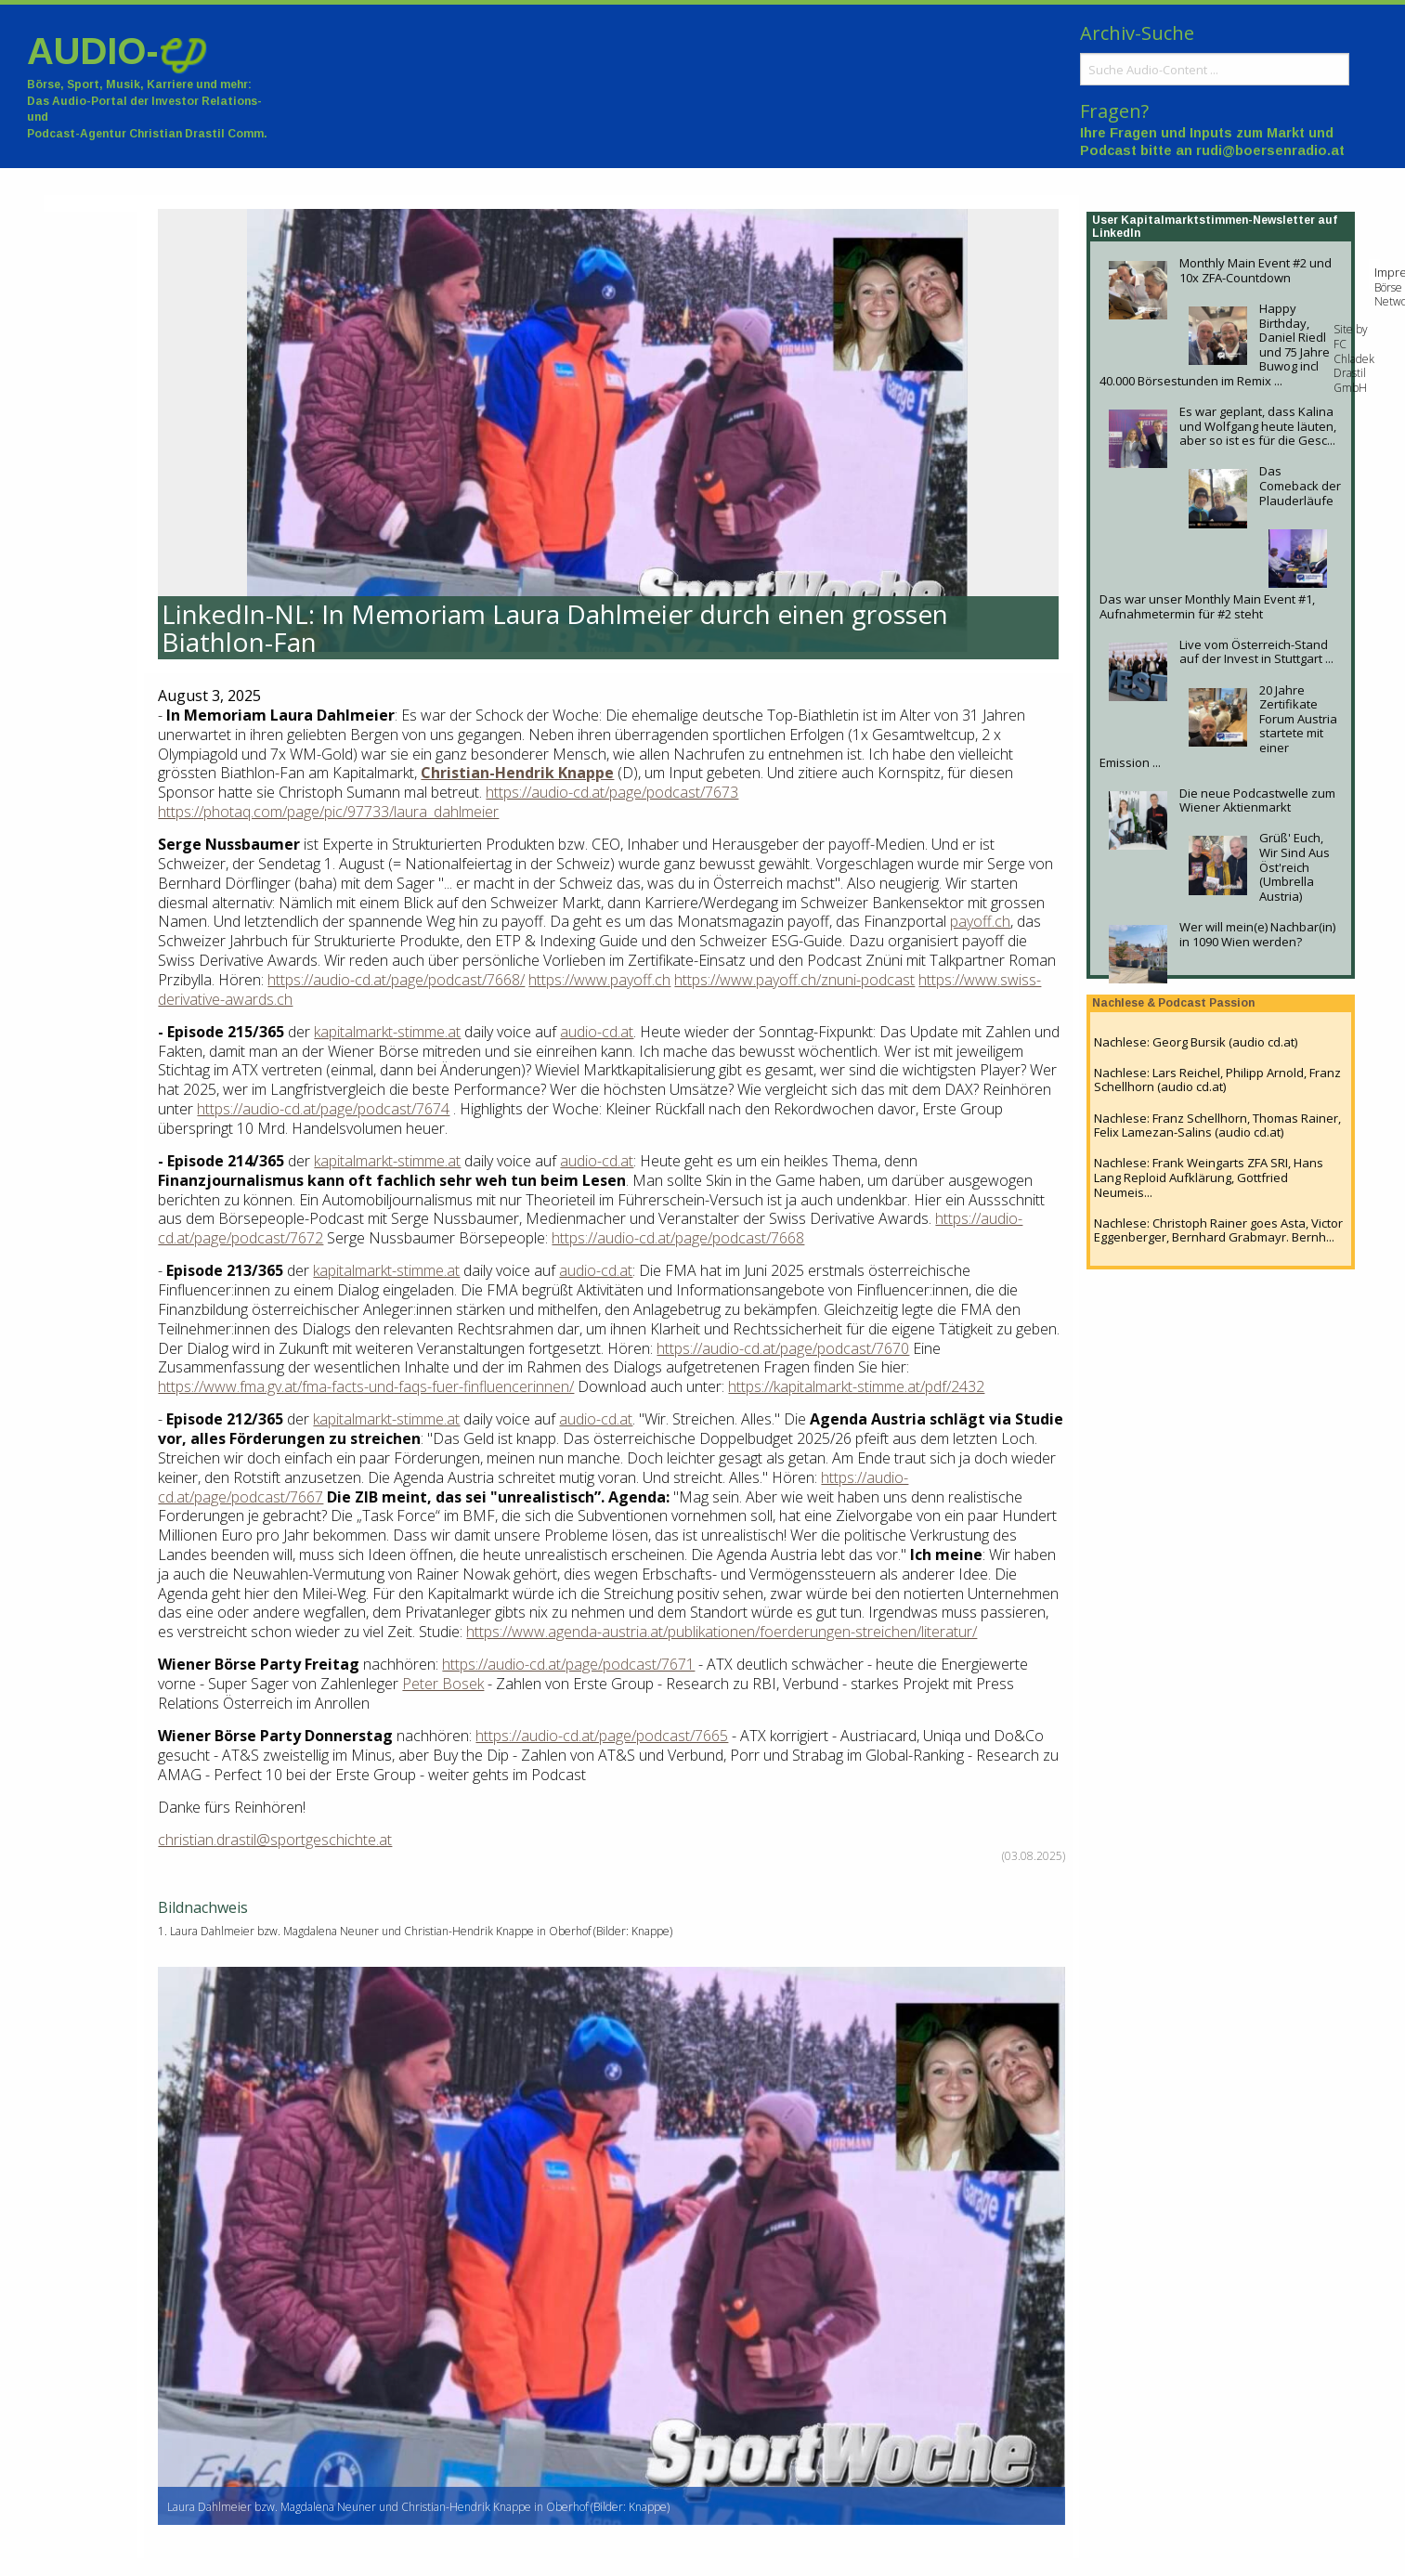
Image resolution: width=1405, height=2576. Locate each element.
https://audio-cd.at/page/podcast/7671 (568, 1664)
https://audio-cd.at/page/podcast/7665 (601, 1735)
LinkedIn (1116, 233)
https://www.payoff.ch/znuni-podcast (794, 979)
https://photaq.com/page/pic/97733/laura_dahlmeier (328, 811)
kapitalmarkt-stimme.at (387, 1031)
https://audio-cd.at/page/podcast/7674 (323, 1109)
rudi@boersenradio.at (1270, 150)
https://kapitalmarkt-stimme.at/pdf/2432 (856, 1386)
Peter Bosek (443, 1683)
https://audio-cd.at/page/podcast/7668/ (396, 979)
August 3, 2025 (209, 695)
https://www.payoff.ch (599, 979)
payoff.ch (980, 921)
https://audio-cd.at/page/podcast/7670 (783, 1348)
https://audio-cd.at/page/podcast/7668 (678, 1238)
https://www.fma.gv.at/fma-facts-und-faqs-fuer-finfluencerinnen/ (366, 1386)
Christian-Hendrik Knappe (517, 772)
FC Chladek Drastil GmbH (1353, 366)
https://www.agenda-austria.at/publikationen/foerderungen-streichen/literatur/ (721, 1631)
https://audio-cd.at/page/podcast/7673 (612, 792)
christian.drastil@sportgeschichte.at (275, 1839)
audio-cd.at (596, 1031)
